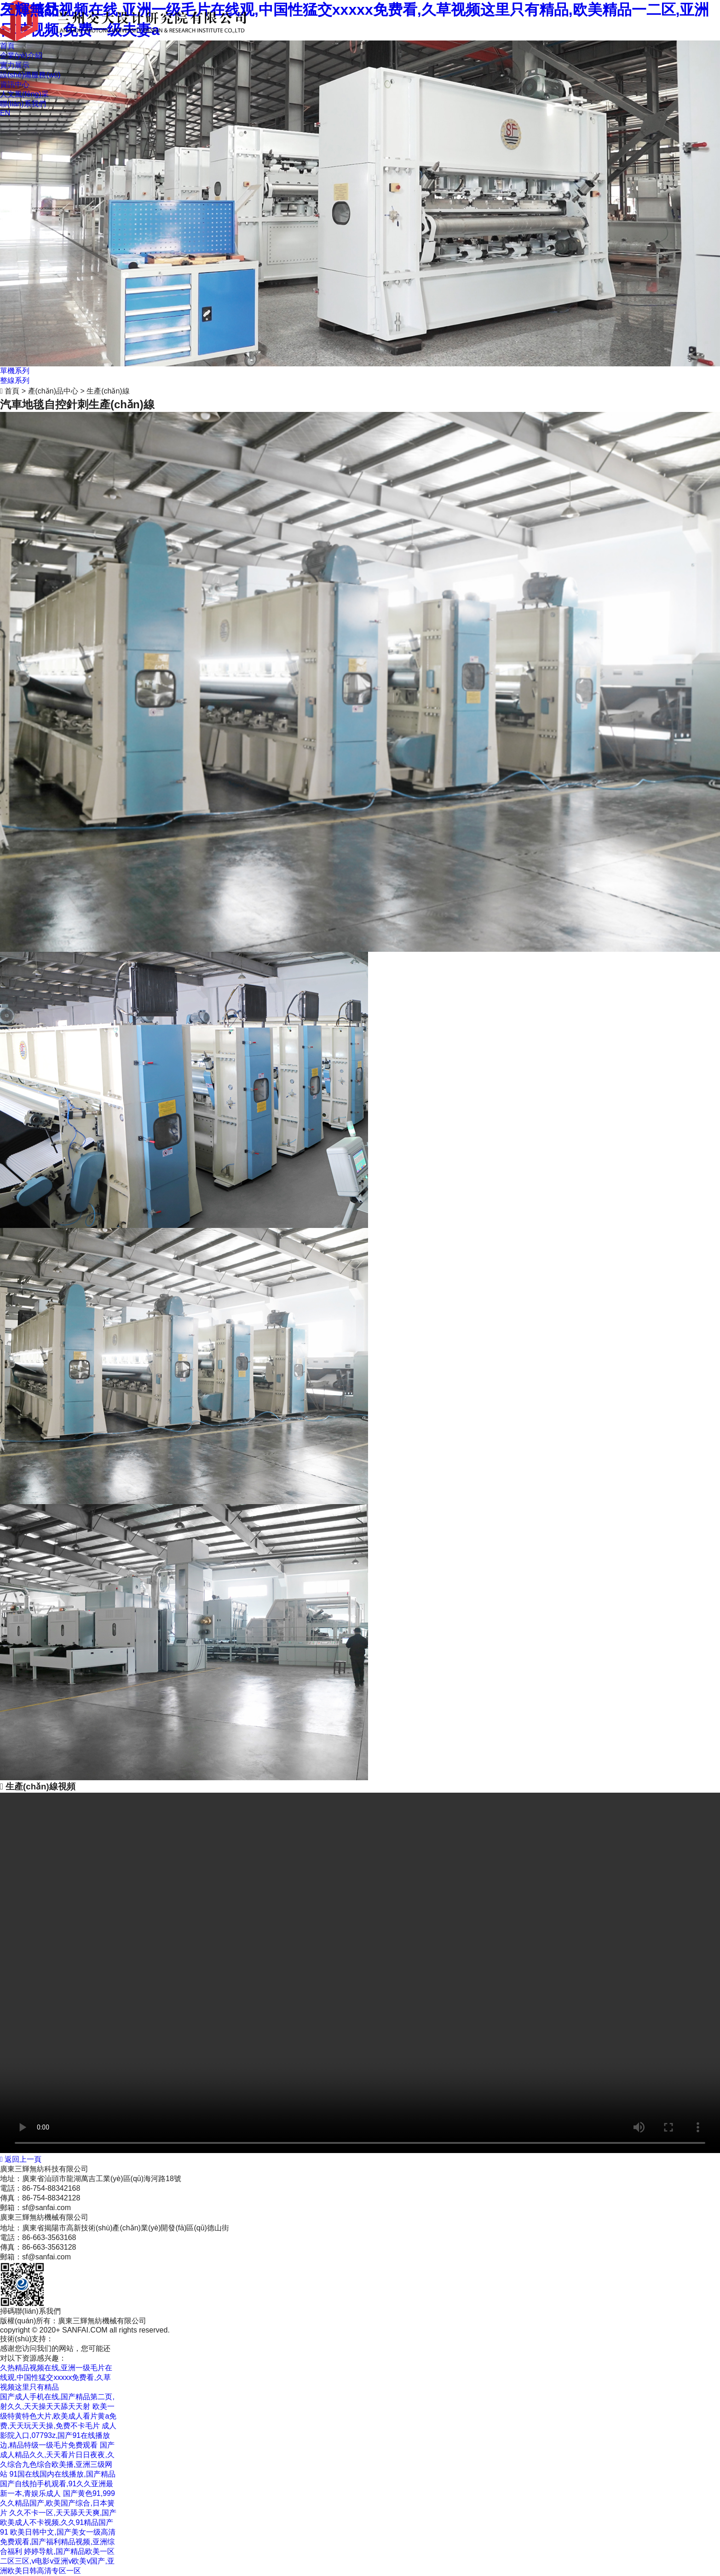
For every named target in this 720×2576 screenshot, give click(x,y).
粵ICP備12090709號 (118, 2339)
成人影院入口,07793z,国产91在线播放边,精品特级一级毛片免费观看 (58, 2435)
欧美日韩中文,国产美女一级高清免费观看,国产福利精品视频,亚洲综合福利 (57, 2541)
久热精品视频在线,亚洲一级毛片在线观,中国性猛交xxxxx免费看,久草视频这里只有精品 (56, 2377)
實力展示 (14, 65)
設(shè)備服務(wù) (30, 75)
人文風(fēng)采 (24, 94)
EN (5, 113)
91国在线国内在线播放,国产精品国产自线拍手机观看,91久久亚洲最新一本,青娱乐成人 (57, 2483)
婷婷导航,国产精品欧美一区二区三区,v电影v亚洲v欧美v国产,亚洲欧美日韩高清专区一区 (57, 2561)
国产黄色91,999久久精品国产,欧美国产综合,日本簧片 (57, 2503)
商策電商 (68, 2339)
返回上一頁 (20, 2159)
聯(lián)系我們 (23, 104)
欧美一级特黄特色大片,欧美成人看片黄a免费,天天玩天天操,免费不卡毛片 (58, 2416)
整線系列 (14, 380)
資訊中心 (14, 84)
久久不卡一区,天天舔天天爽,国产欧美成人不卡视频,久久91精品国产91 (58, 2522)
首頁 (7, 46)
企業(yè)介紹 (21, 55)
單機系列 (14, 371)
